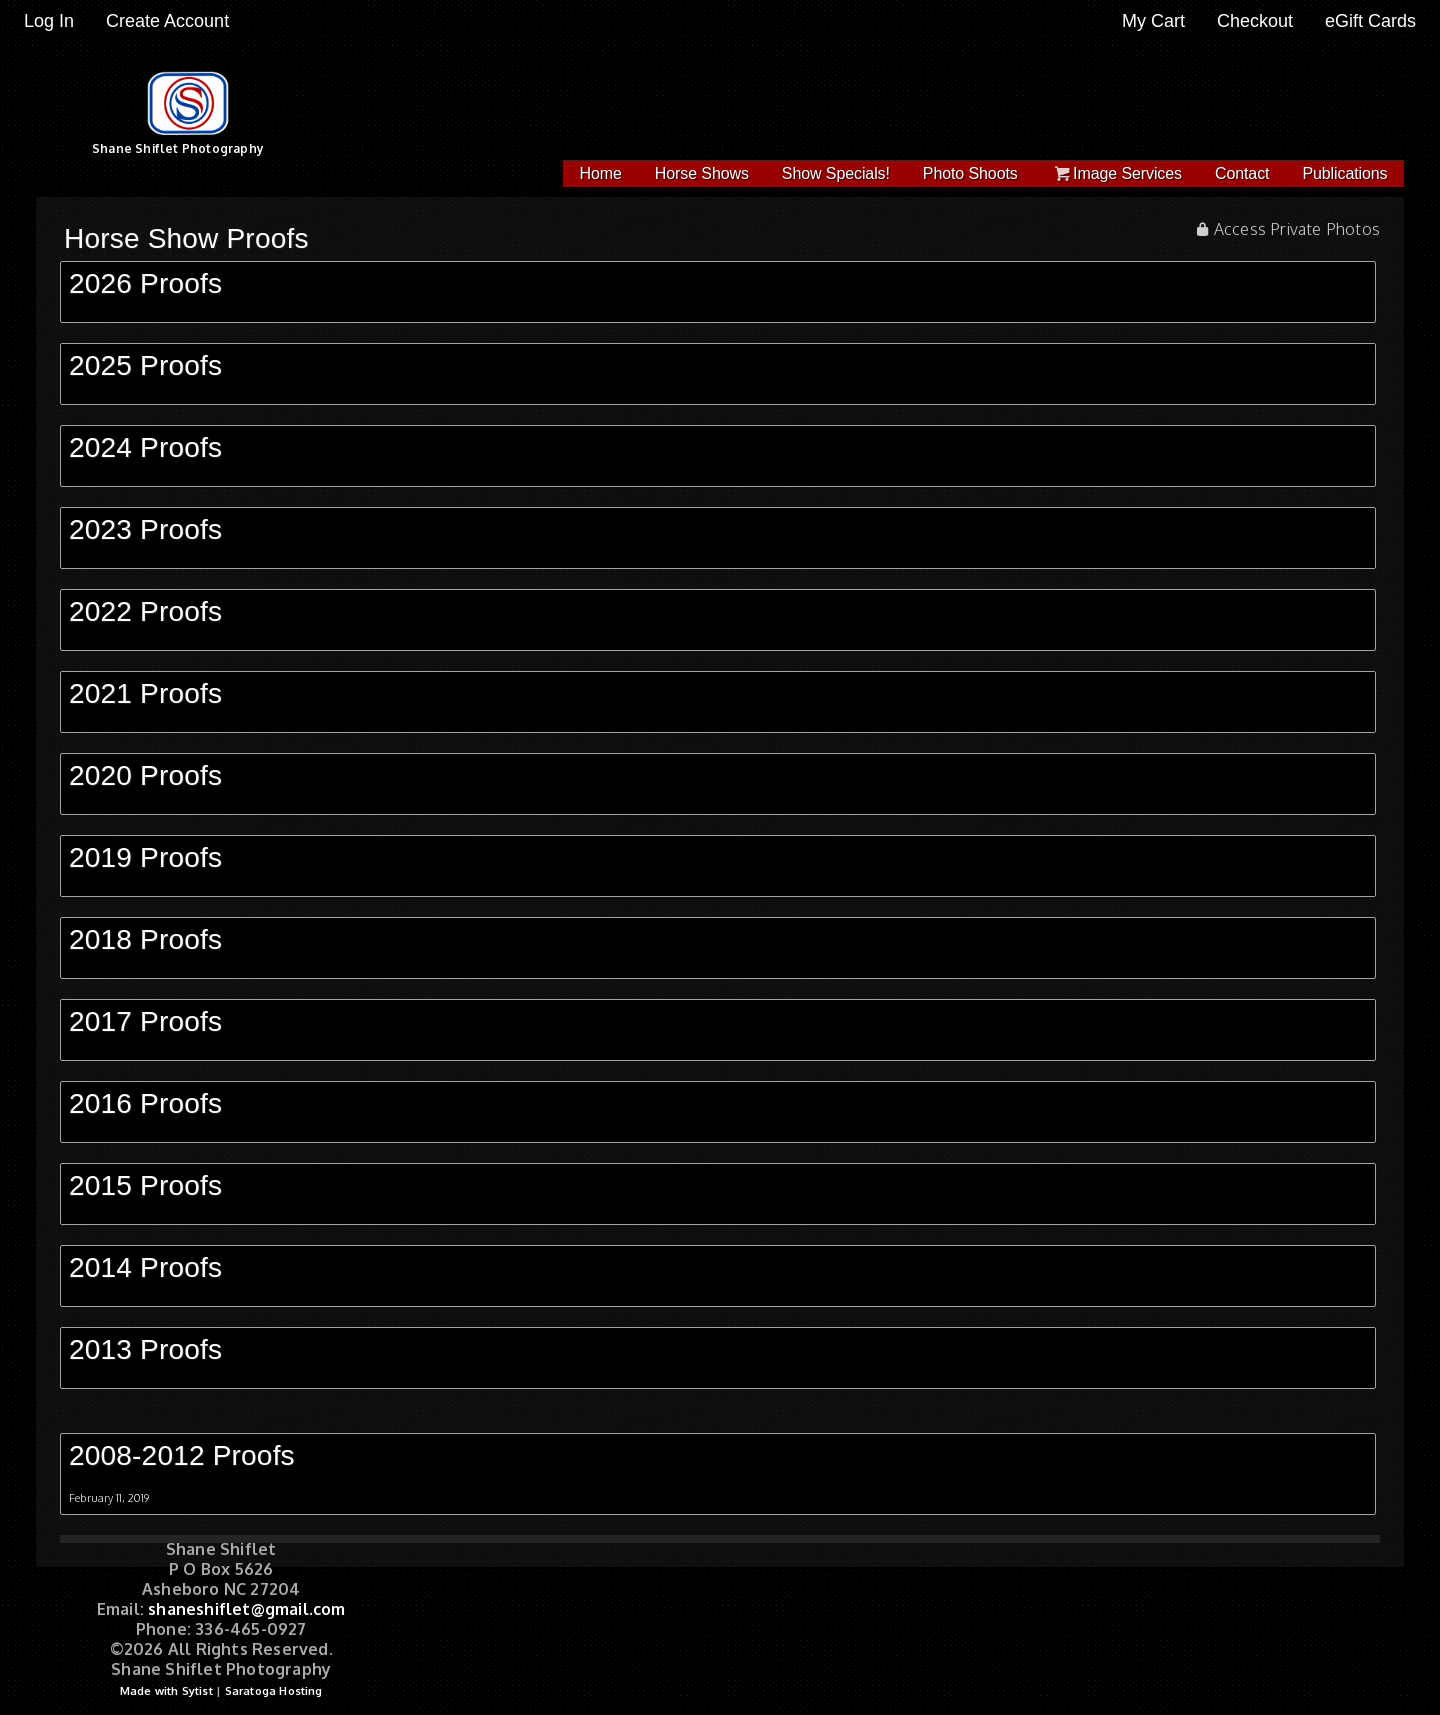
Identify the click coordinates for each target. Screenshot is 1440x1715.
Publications (1344, 173)
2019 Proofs (145, 857)
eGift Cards (1370, 21)
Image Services (1116, 173)
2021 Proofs (145, 693)
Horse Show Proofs (186, 238)
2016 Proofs (145, 1103)
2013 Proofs (145, 1349)
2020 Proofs (145, 775)
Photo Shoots (970, 173)
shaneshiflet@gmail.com (246, 1609)
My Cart (1156, 21)
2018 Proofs (145, 939)
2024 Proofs (145, 447)
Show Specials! (836, 173)
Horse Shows (702, 173)
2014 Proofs (145, 1267)
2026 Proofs (145, 283)
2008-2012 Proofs (182, 1455)
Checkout (1255, 21)
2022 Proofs (145, 611)
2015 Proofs (145, 1185)
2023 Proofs (145, 529)
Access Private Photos (1297, 229)
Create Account (167, 21)
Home (601, 173)
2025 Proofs (145, 365)
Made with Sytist (166, 1691)
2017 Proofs (145, 1021)
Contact (1242, 173)
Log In (49, 21)
